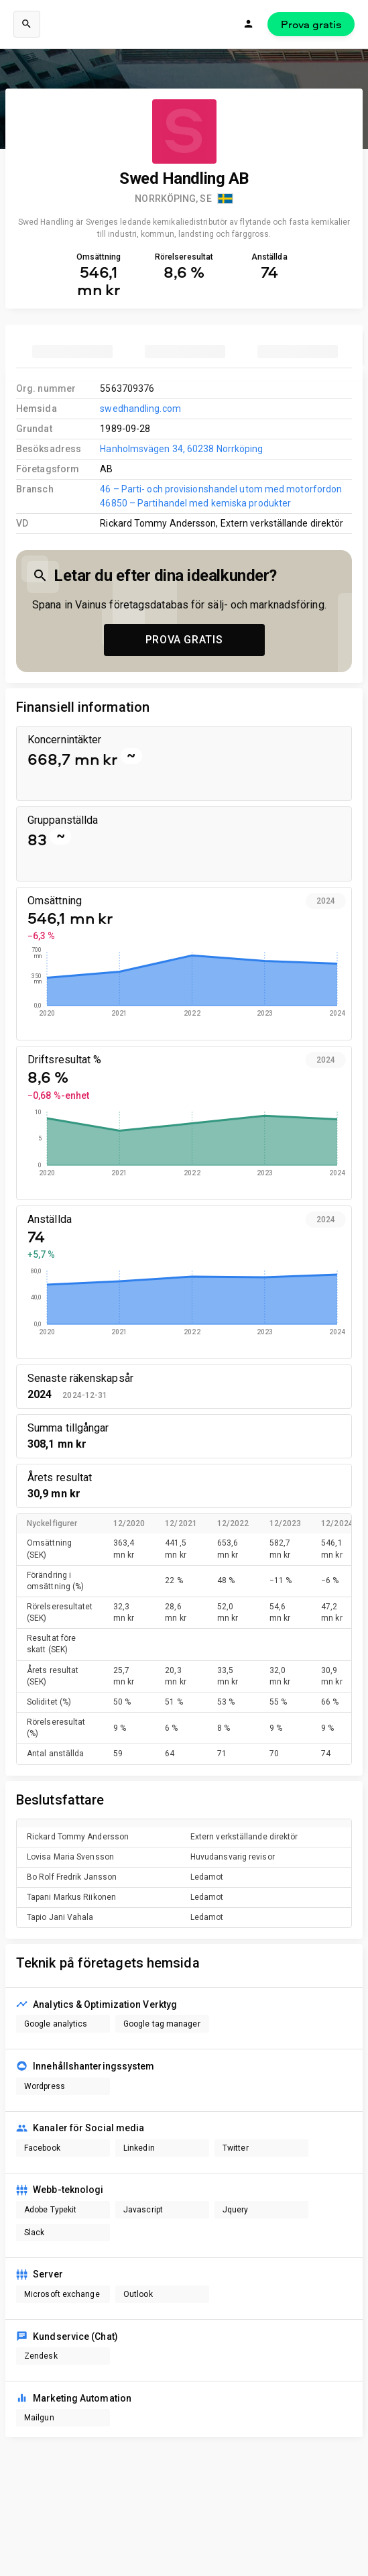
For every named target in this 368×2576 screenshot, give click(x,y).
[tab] (72, 351)
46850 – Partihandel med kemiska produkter (195, 503)
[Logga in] (248, 24)
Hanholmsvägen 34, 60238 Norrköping (181, 448)
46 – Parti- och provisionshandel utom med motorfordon (221, 489)
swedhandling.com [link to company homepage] (140, 408)
